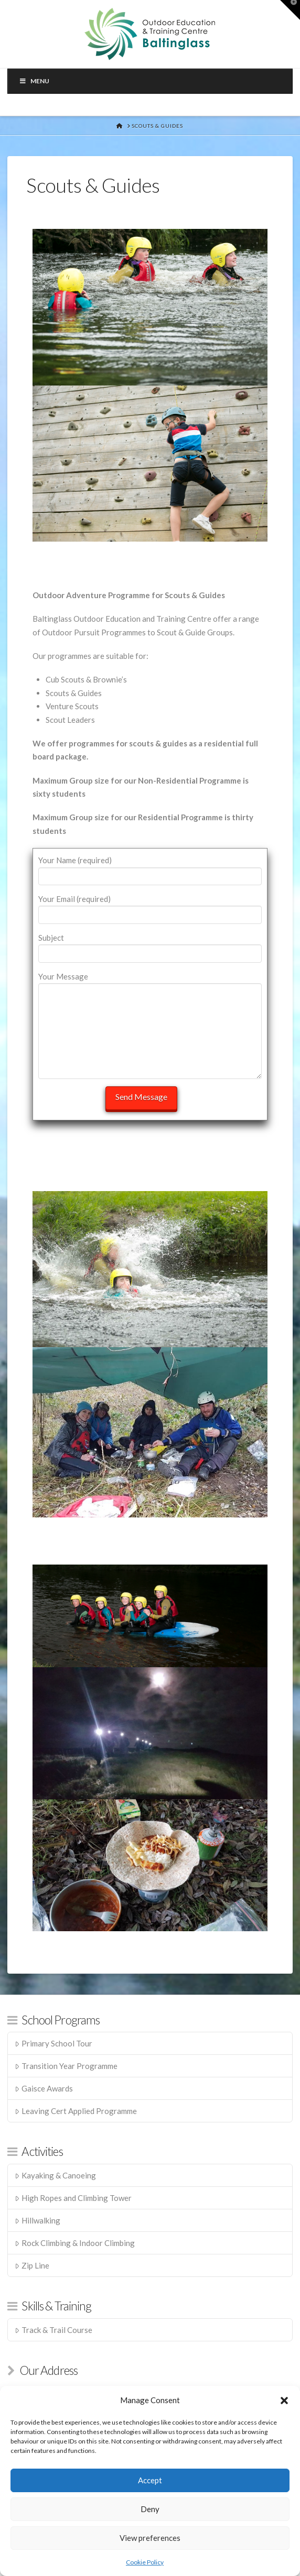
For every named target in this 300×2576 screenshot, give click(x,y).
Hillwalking (37, 2220)
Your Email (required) (150, 907)
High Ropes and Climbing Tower (73, 2198)
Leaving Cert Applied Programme (76, 2111)
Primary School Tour (53, 2043)
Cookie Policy (145, 2562)
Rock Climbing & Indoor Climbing (75, 2243)
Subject (150, 946)
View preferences (150, 2537)
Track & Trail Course (53, 2330)
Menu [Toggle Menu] (33, 81)
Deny (150, 2509)
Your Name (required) (150, 868)
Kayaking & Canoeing (55, 2175)
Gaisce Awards (44, 2088)
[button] (284, 2400)
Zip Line (32, 2265)
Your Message (150, 983)
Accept (150, 2480)
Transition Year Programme (66, 2066)
